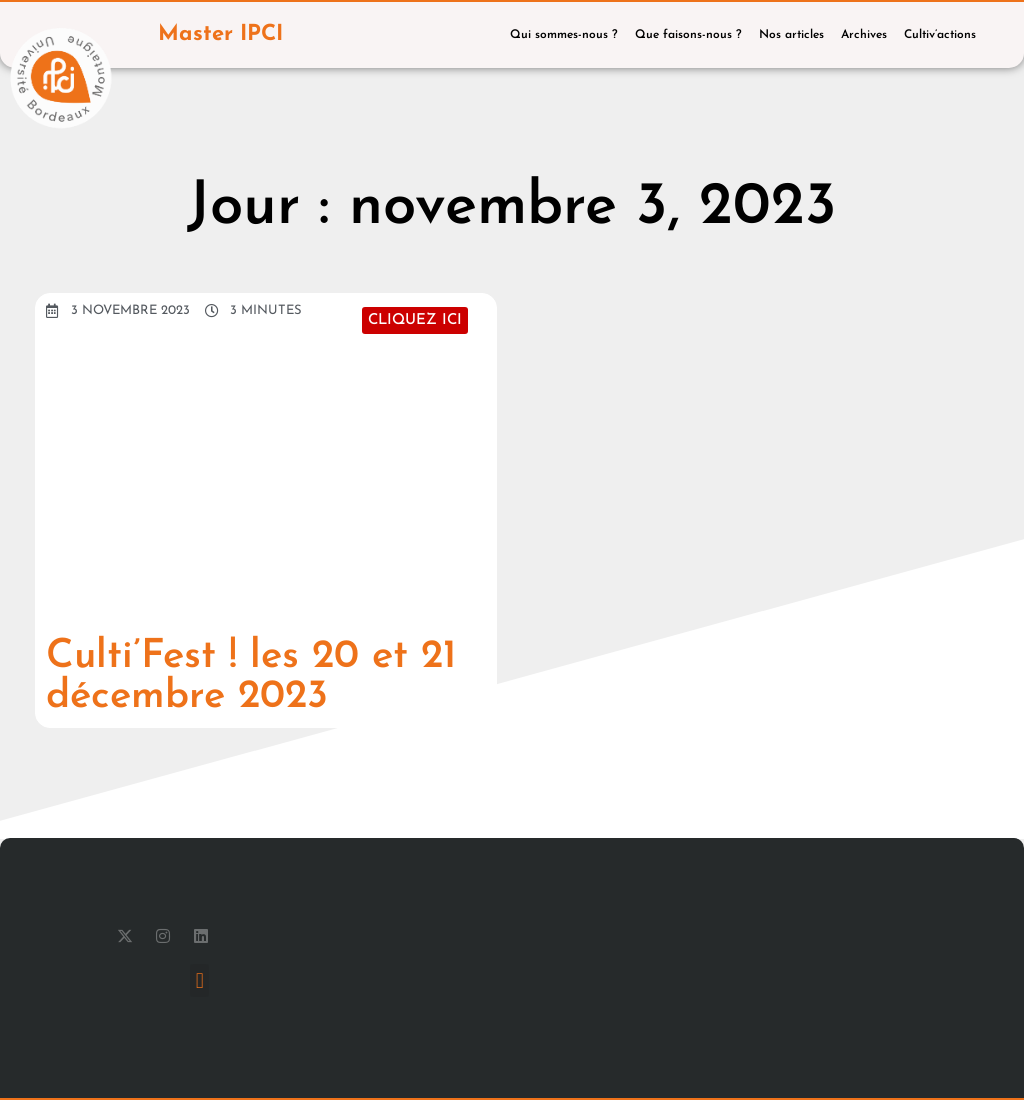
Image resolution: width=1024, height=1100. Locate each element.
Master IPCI (220, 34)
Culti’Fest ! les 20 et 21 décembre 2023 (251, 677)
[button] (199, 980)
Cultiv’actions (940, 35)
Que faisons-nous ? (688, 35)
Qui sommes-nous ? (564, 35)
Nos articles (791, 35)
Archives (864, 35)
